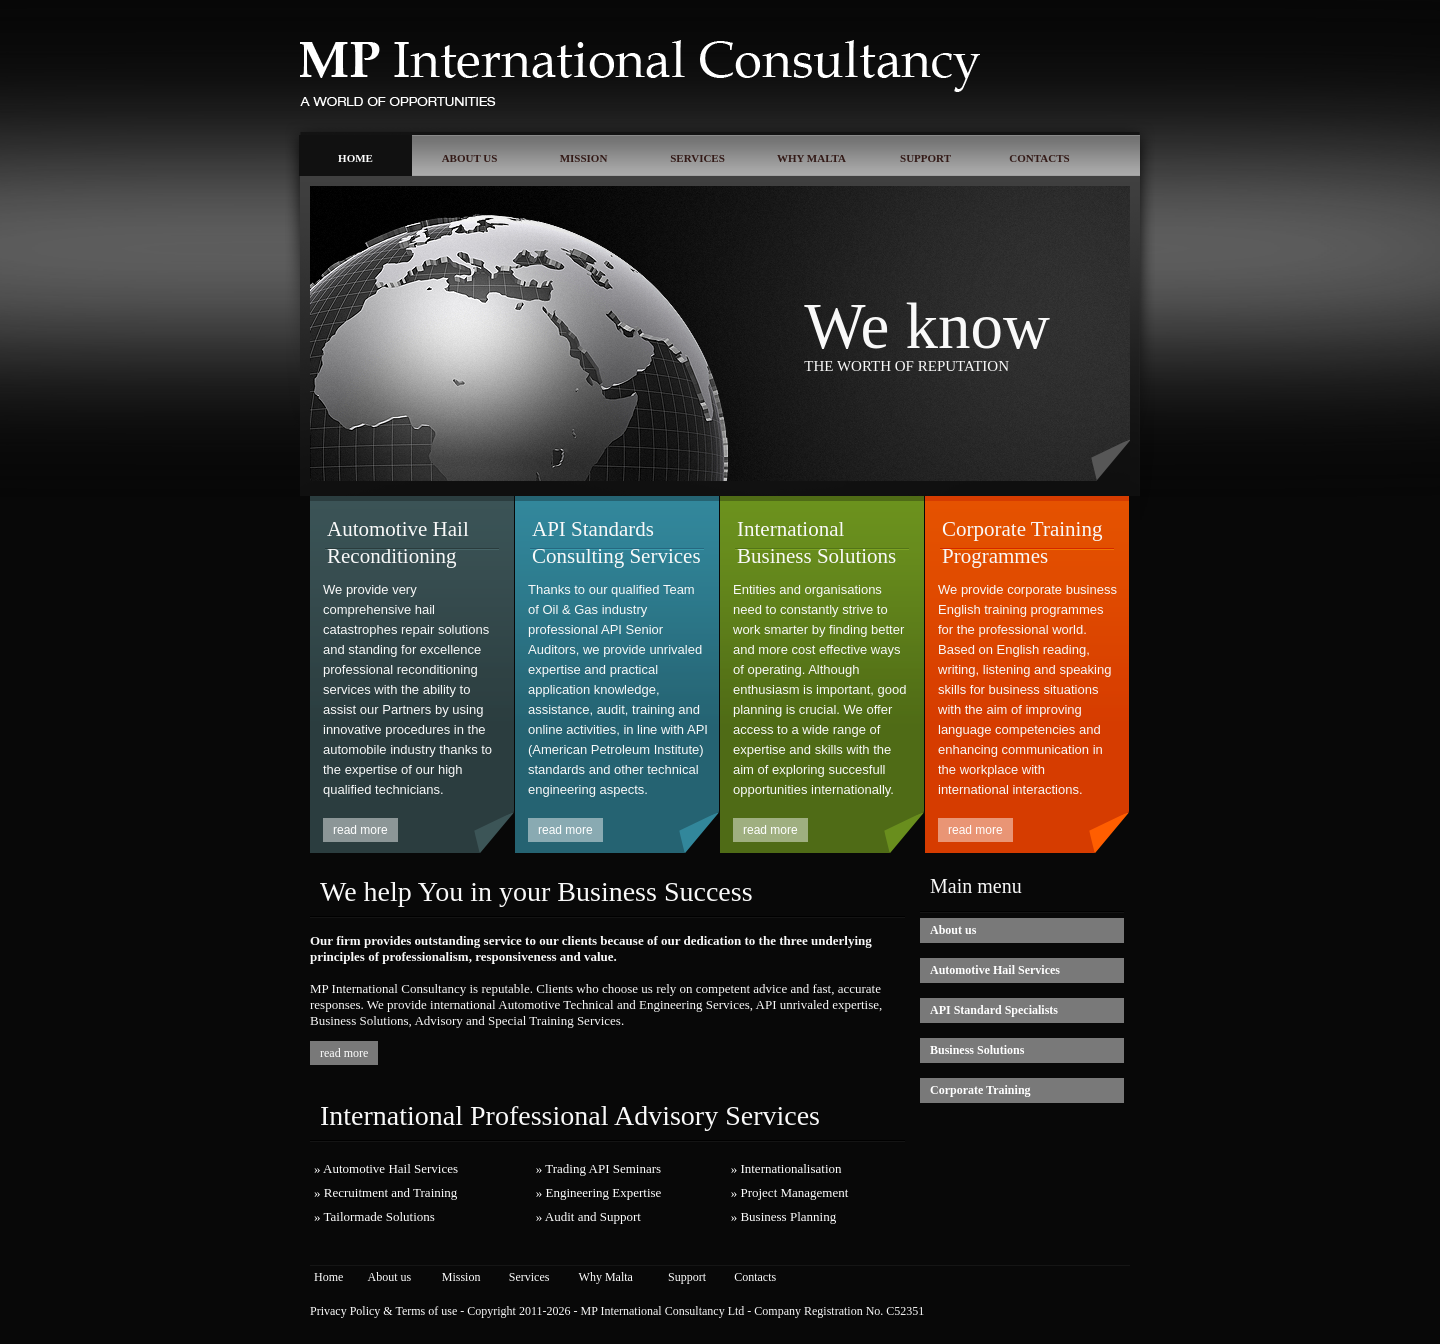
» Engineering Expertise (599, 1192)
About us (953, 930)
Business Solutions (977, 1050)
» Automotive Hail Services (386, 1168)
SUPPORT (925, 158)
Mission (461, 1277)
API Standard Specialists (994, 1010)
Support (687, 1277)
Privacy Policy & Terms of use (383, 1311)
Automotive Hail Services (995, 970)
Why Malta (606, 1277)
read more (360, 830)
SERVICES (697, 158)
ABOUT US (470, 158)
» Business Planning (783, 1216)
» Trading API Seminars (598, 1168)
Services (529, 1277)
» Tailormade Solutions (374, 1216)
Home (328, 1277)
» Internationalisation (786, 1168)
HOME (355, 158)
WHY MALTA (811, 158)
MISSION (584, 158)
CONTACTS (1039, 158)
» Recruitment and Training (385, 1192)
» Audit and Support (588, 1216)
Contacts (755, 1277)
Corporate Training (980, 1090)
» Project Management (790, 1192)
